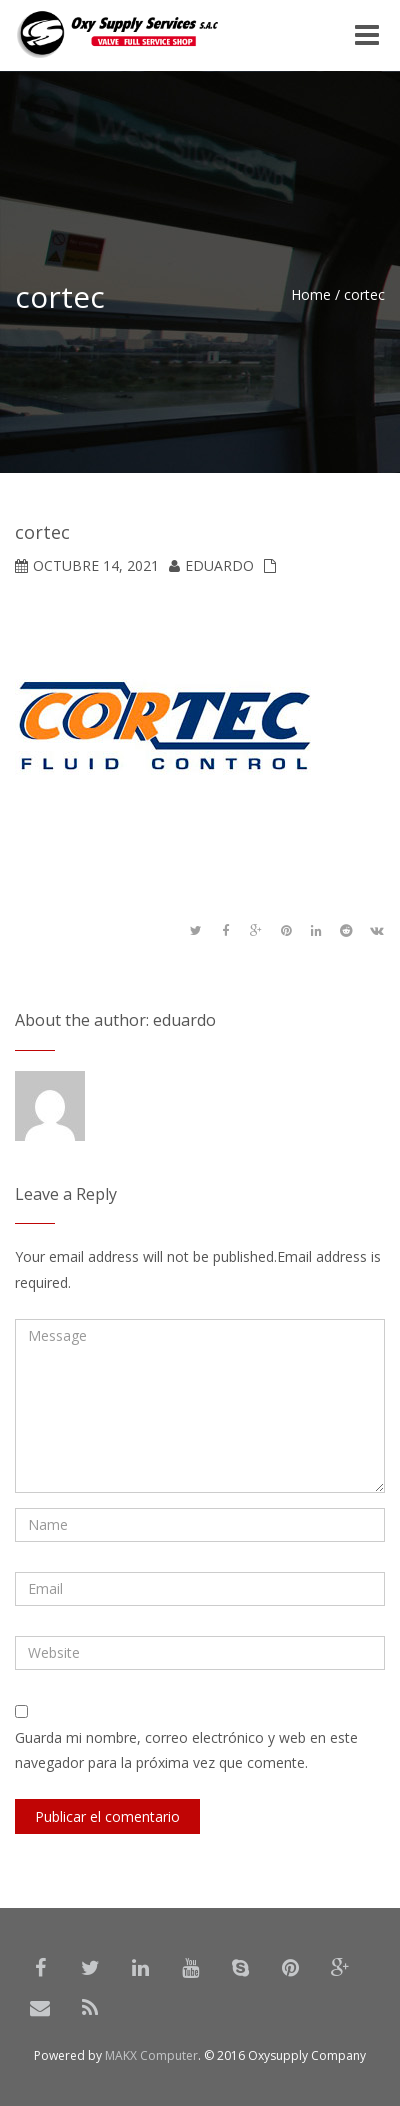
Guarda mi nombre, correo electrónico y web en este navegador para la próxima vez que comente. (186, 1750)
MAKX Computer (151, 2055)
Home (311, 294)
